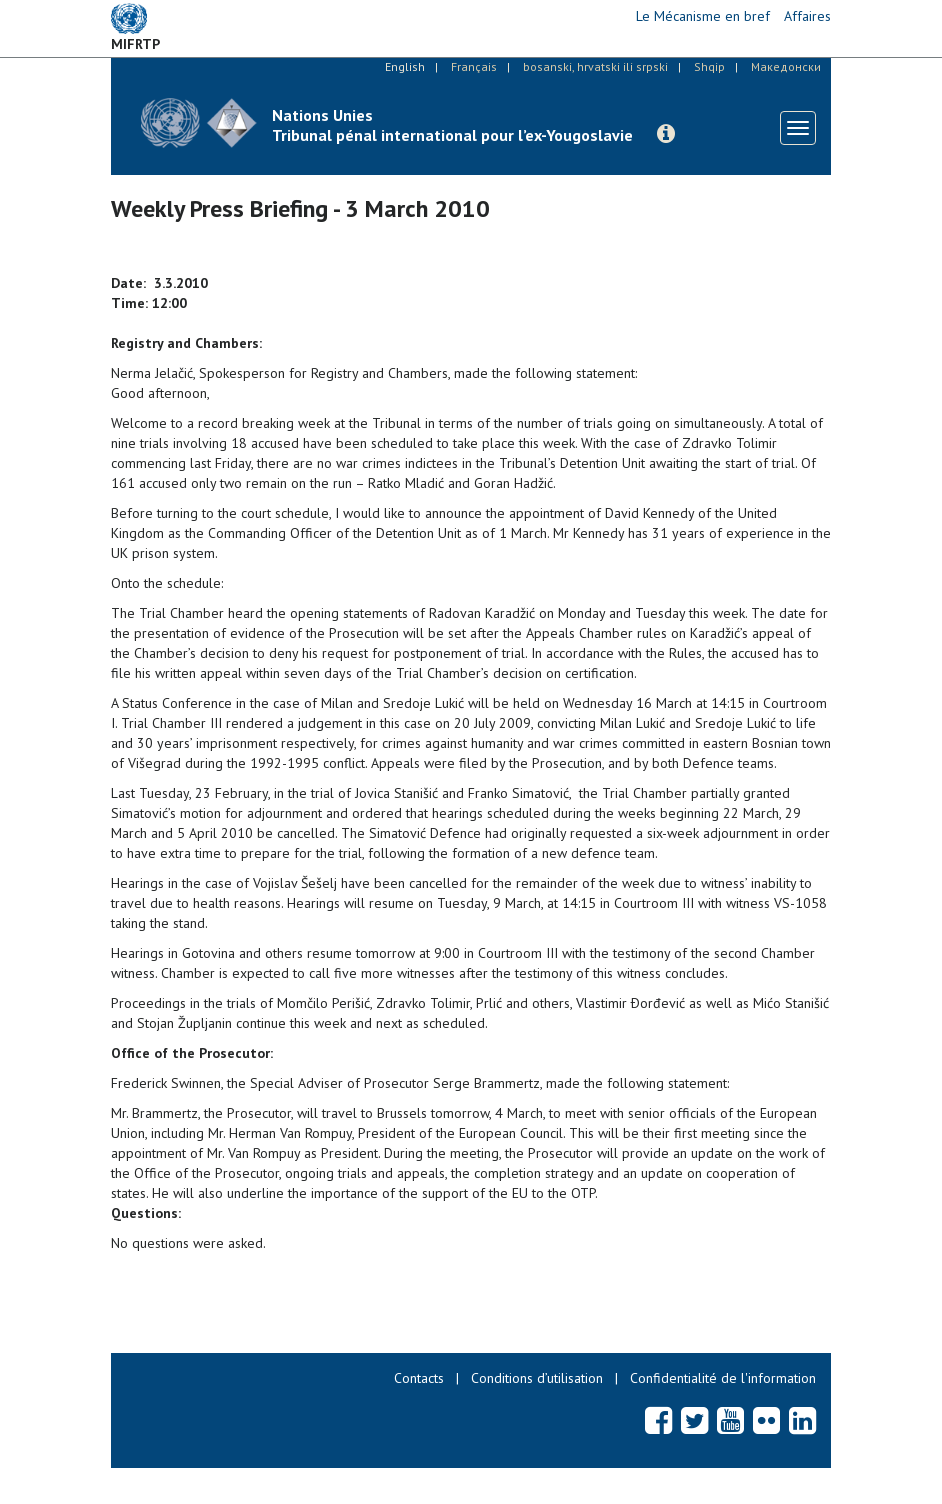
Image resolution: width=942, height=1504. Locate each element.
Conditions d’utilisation (537, 1378)
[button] (666, 134)
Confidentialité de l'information (723, 1378)
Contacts (419, 1378)
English (405, 66)
